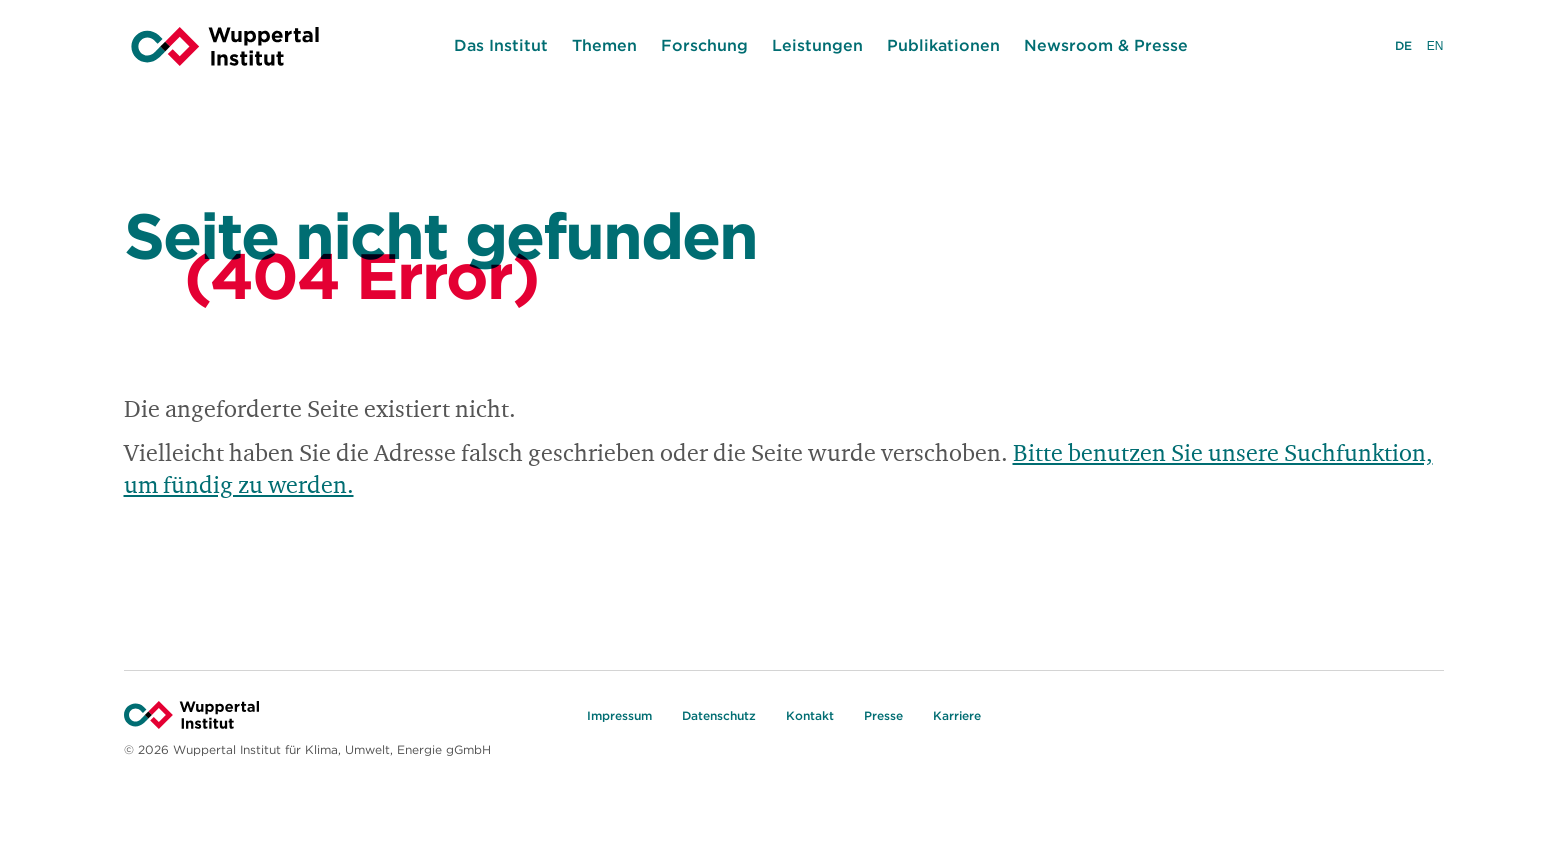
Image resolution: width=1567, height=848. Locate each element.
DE (1403, 47)
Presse (883, 715)
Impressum (619, 715)
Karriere (957, 715)
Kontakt (810, 715)
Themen (604, 45)
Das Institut (501, 45)
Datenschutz (719, 715)
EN (1435, 48)
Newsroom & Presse (1106, 45)
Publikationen (943, 45)
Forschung (704, 45)
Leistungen (817, 45)
